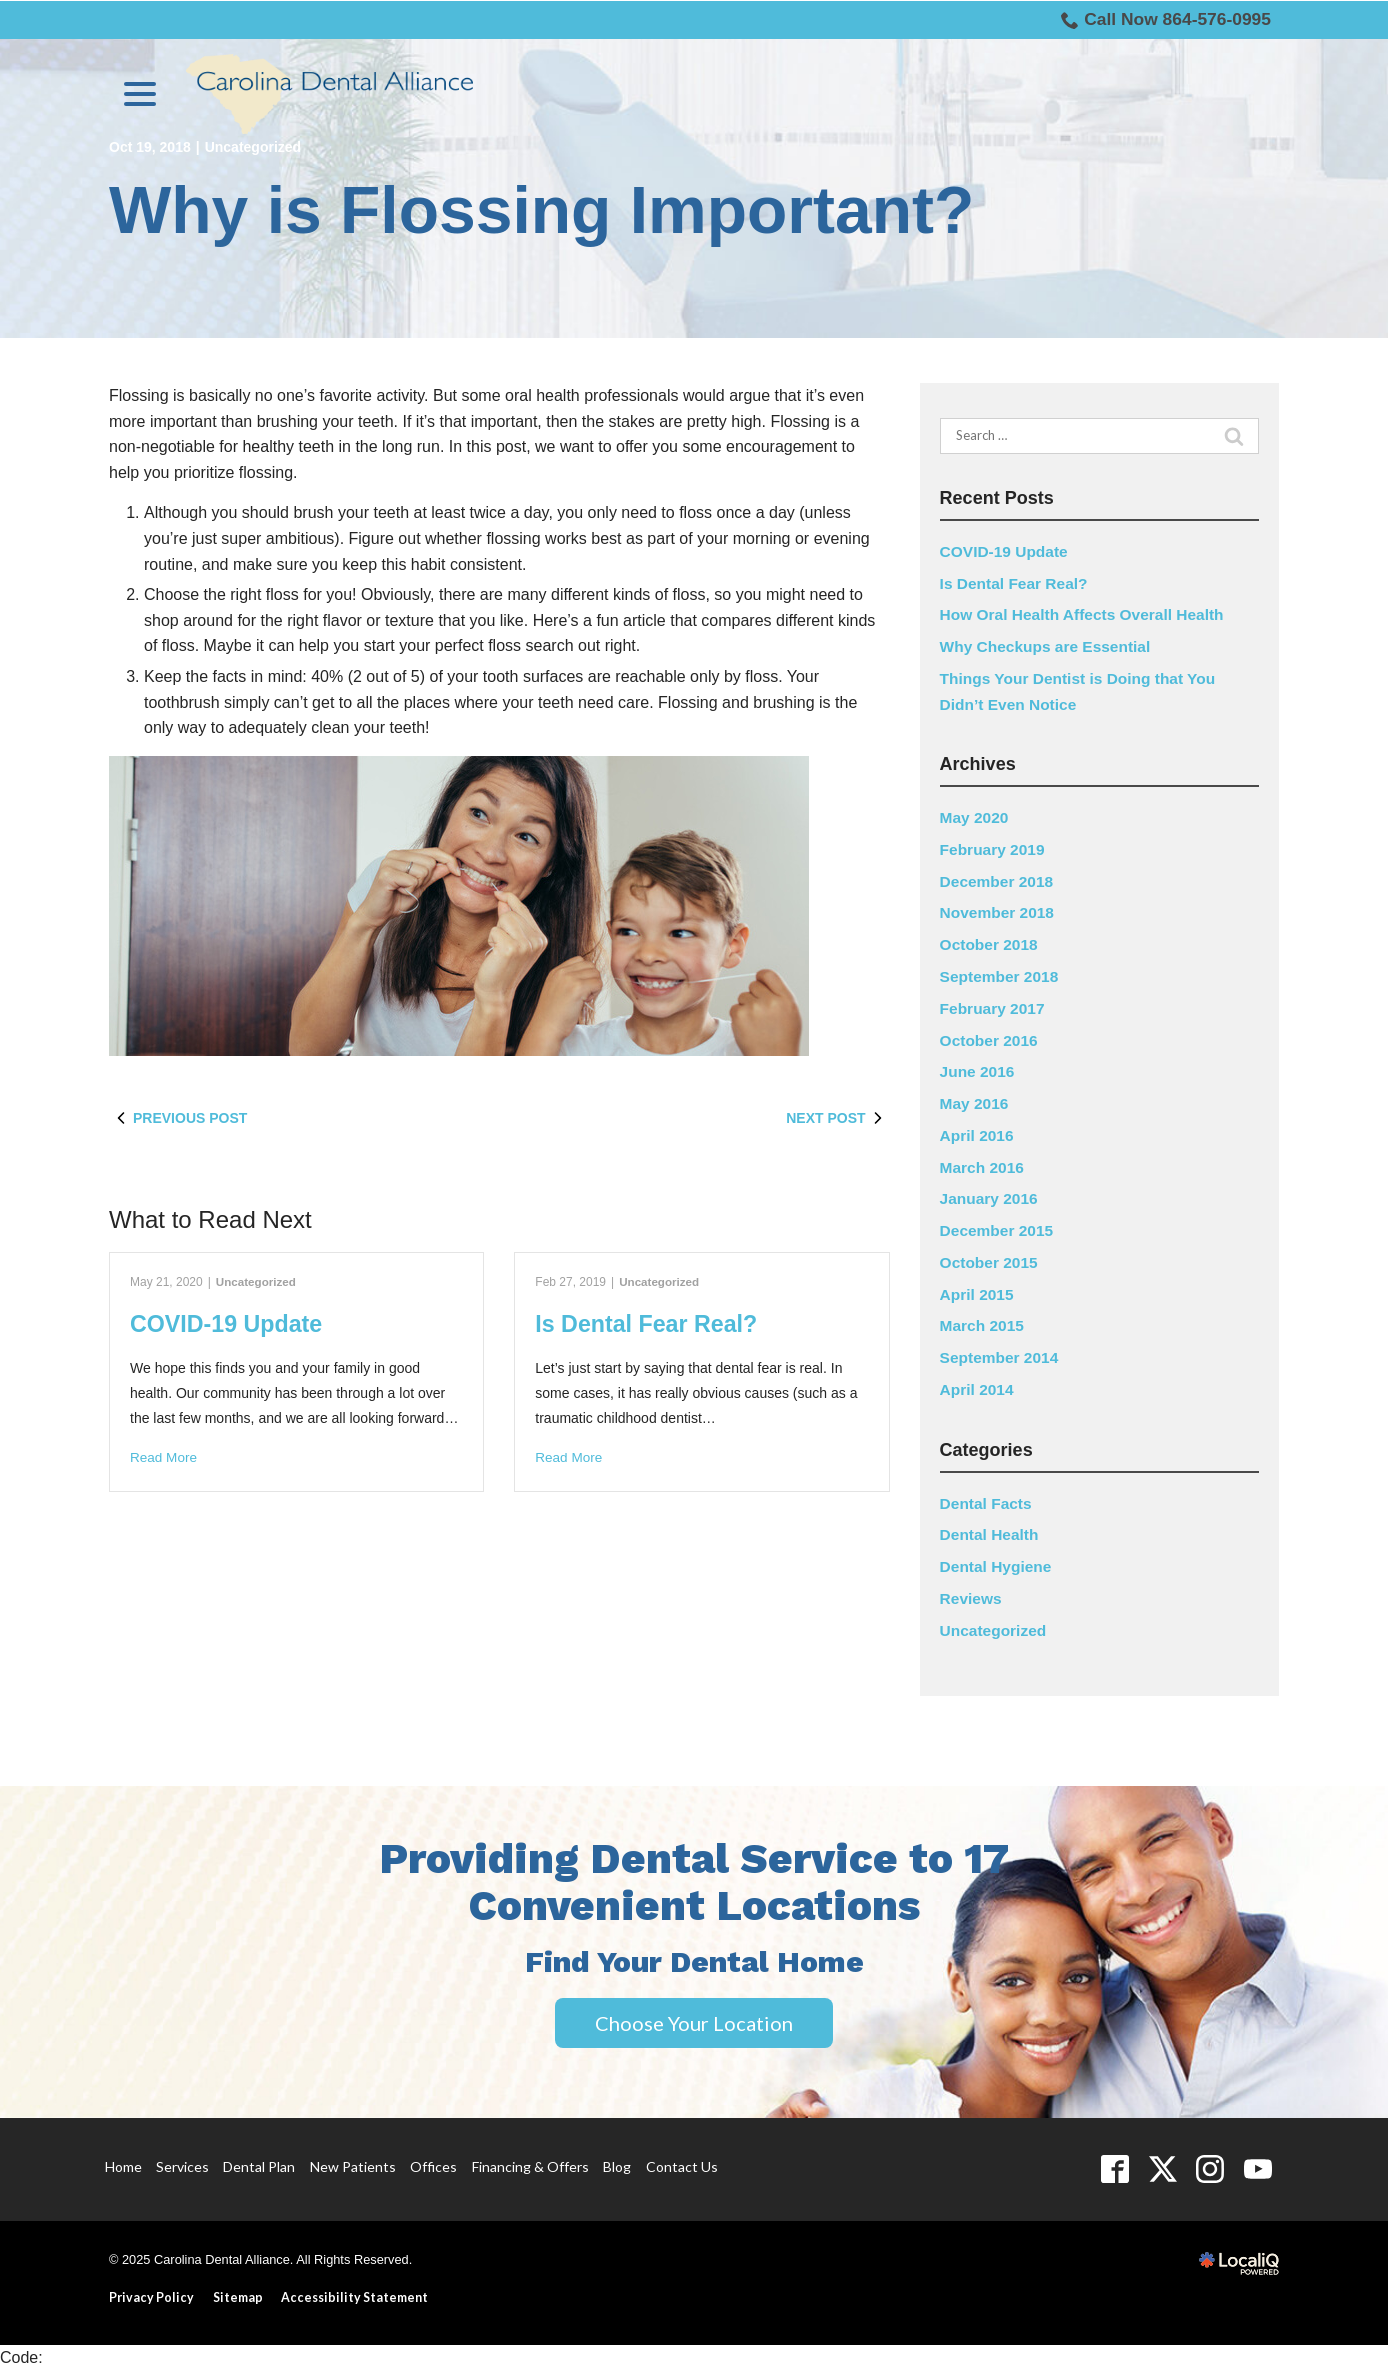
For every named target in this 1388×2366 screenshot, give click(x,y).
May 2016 (975, 1100)
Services (182, 2161)
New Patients (353, 2161)
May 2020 (975, 816)
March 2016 (983, 1164)
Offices (433, 2161)
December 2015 (998, 1227)
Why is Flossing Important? (541, 210)
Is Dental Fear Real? (649, 1323)
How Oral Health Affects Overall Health (1087, 614)
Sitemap (239, 2293)
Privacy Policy (151, 2293)
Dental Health (991, 1530)
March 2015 (983, 1322)
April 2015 (978, 1290)
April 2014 (978, 1385)
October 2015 (990, 1258)
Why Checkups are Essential (1049, 646)
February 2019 (994, 848)
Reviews (972, 1593)
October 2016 (990, 1037)
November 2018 (999, 911)
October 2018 (990, 943)
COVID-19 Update (229, 1323)
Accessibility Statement (357, 2293)
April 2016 (978, 1132)
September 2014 (1001, 1353)
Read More (164, 1458)
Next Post (837, 1118)
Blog (617, 2161)
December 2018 (998, 879)
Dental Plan (259, 2161)
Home (123, 2161)
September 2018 (1001, 974)
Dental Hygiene (998, 1561)
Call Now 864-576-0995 (1163, 20)
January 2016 (990, 1195)
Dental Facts (987, 1498)
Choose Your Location (694, 2018)
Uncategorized (257, 1282)
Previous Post (178, 1118)
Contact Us (682, 2161)
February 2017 (994, 1006)
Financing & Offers (530, 2161)
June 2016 (978, 1069)
